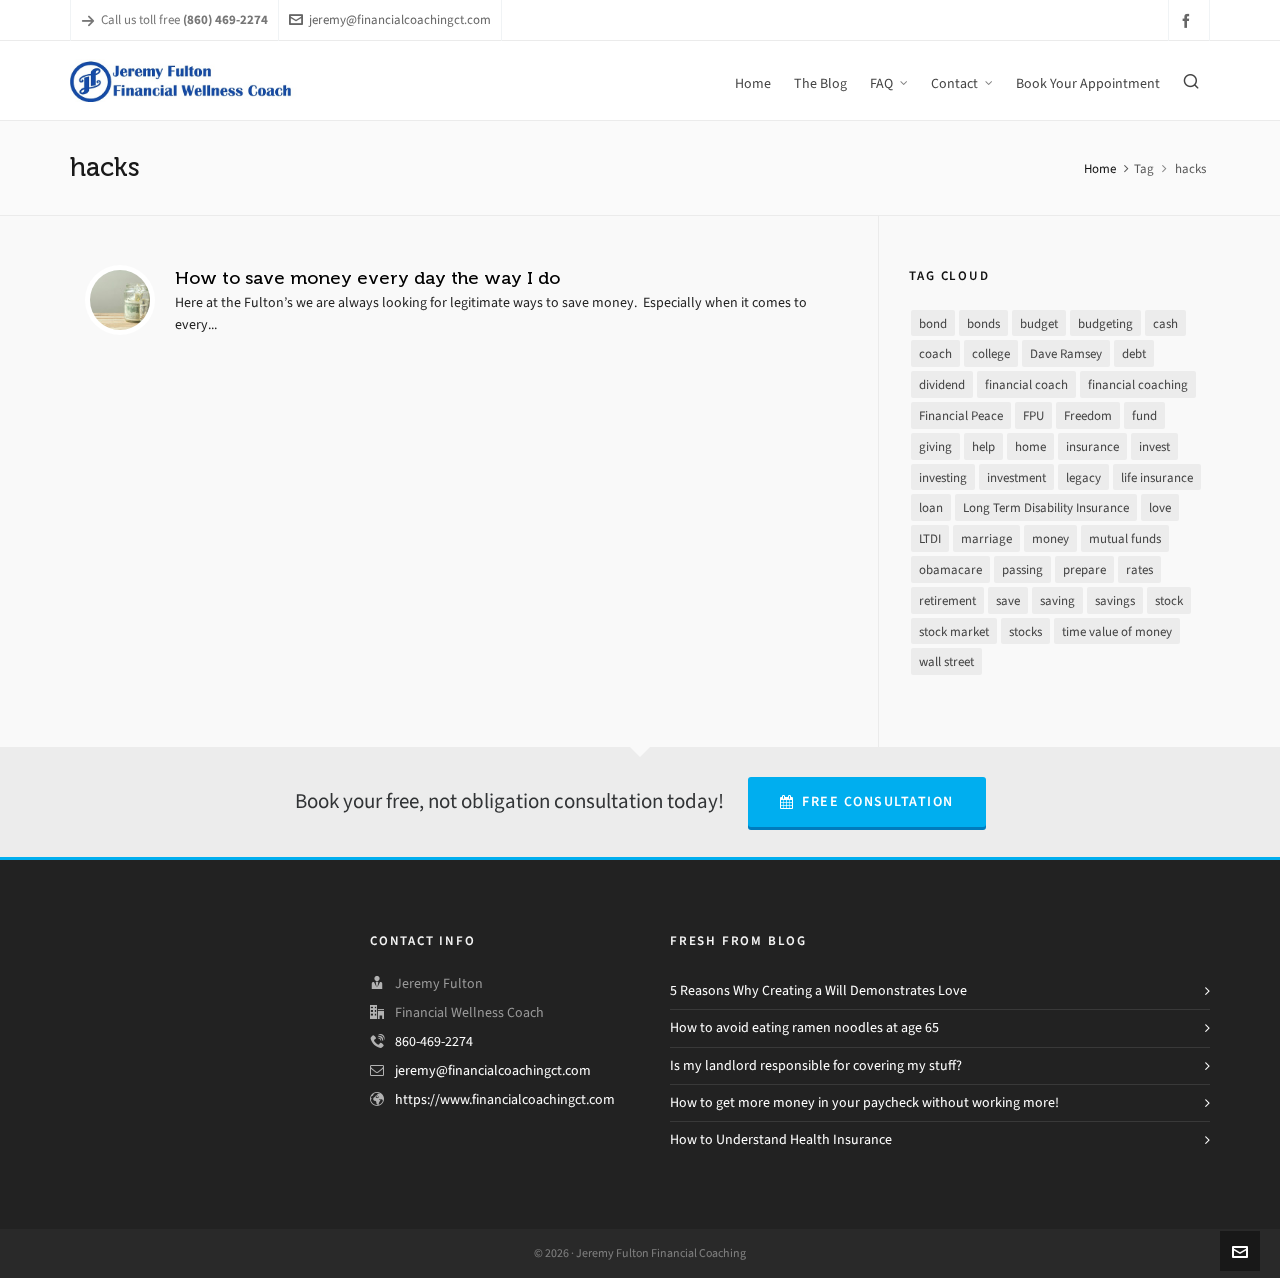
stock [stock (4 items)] (1169, 600)
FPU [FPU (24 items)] (1033, 415)
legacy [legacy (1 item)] (1083, 477)
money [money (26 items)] (1050, 538)
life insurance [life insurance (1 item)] (1157, 477)
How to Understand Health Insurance (781, 1139)
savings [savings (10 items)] (1115, 600)
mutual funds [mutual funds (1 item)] (1125, 538)
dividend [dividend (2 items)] (942, 384)
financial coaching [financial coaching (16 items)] (1138, 384)
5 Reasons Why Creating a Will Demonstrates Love (818, 990)
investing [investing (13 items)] (943, 477)
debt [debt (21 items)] (1134, 353)
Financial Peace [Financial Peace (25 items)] (961, 415)
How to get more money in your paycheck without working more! (864, 1102)
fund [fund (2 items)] (1144, 415)
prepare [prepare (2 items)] (1084, 569)
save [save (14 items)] (1008, 600)
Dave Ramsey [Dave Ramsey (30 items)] (1066, 353)
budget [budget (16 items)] (1039, 323)
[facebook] (1189, 20)
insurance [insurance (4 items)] (1092, 446)
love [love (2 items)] (1160, 507)
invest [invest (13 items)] (1154, 446)
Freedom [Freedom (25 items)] (1088, 415)
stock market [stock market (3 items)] (954, 631)
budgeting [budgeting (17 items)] (1105, 323)
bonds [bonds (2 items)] (983, 323)
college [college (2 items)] (991, 353)
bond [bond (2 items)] (933, 323)
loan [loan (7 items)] (931, 507)
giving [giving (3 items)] (935, 446)
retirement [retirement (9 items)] (947, 600)
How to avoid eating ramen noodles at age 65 (804, 1027)
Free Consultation (867, 801)
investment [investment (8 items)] (1016, 477)
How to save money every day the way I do (367, 278)
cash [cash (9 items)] (1165, 323)
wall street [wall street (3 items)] (946, 661)
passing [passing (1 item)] (1022, 569)
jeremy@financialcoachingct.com (390, 19)
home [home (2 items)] (1030, 446)
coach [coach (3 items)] (935, 353)
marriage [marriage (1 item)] (986, 538)
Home (1100, 168)
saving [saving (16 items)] (1057, 600)
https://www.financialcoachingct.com (505, 1099)
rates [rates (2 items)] (1139, 569)
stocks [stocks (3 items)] (1025, 631)
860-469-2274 (434, 1041)
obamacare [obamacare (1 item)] (950, 569)
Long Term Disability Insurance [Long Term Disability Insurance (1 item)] (1046, 507)
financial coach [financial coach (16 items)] (1026, 384)
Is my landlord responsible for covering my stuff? (816, 1065)
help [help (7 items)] (983, 446)
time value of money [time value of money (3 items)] (1117, 631)
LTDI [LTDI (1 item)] (930, 538)
